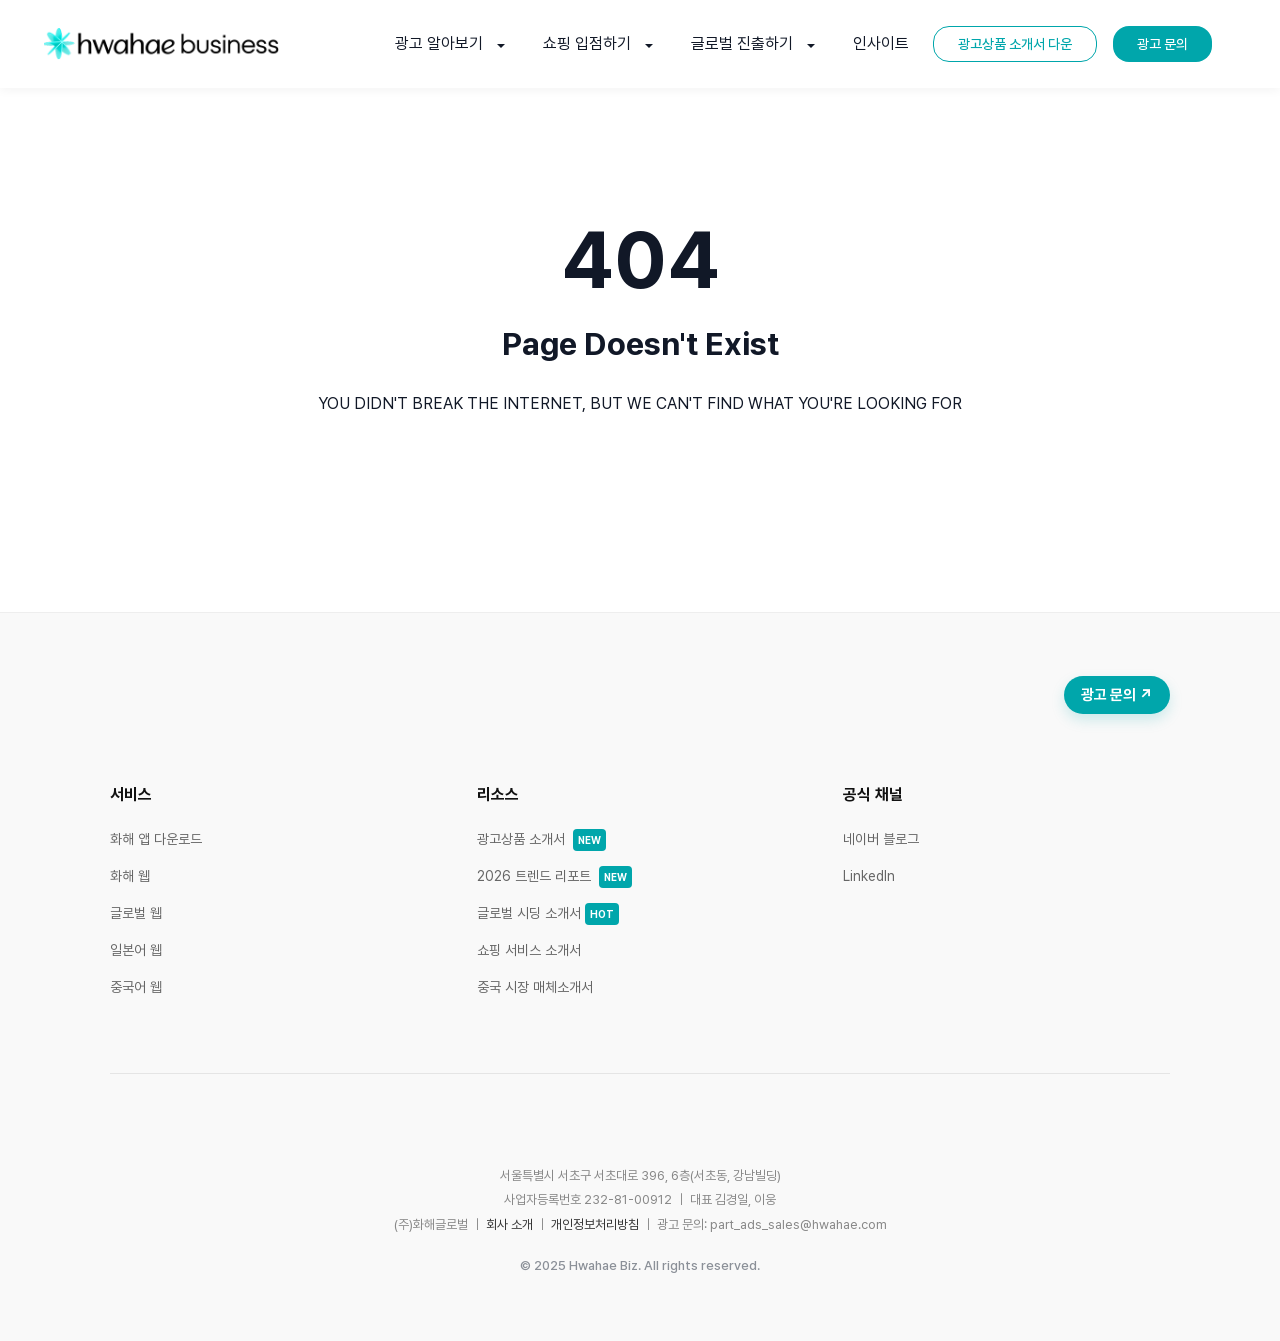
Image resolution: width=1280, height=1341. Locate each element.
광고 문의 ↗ (1117, 695)
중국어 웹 (136, 987)
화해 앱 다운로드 (156, 839)
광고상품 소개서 (541, 839)
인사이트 (881, 43)
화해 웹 (130, 876)
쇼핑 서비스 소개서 (529, 950)
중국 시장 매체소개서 (535, 987)
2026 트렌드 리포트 (554, 876)
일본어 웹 (136, 950)
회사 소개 (509, 1224)
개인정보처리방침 (595, 1224)
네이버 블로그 (881, 839)
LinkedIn (869, 876)
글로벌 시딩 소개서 (548, 913)
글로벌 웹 (136, 913)
